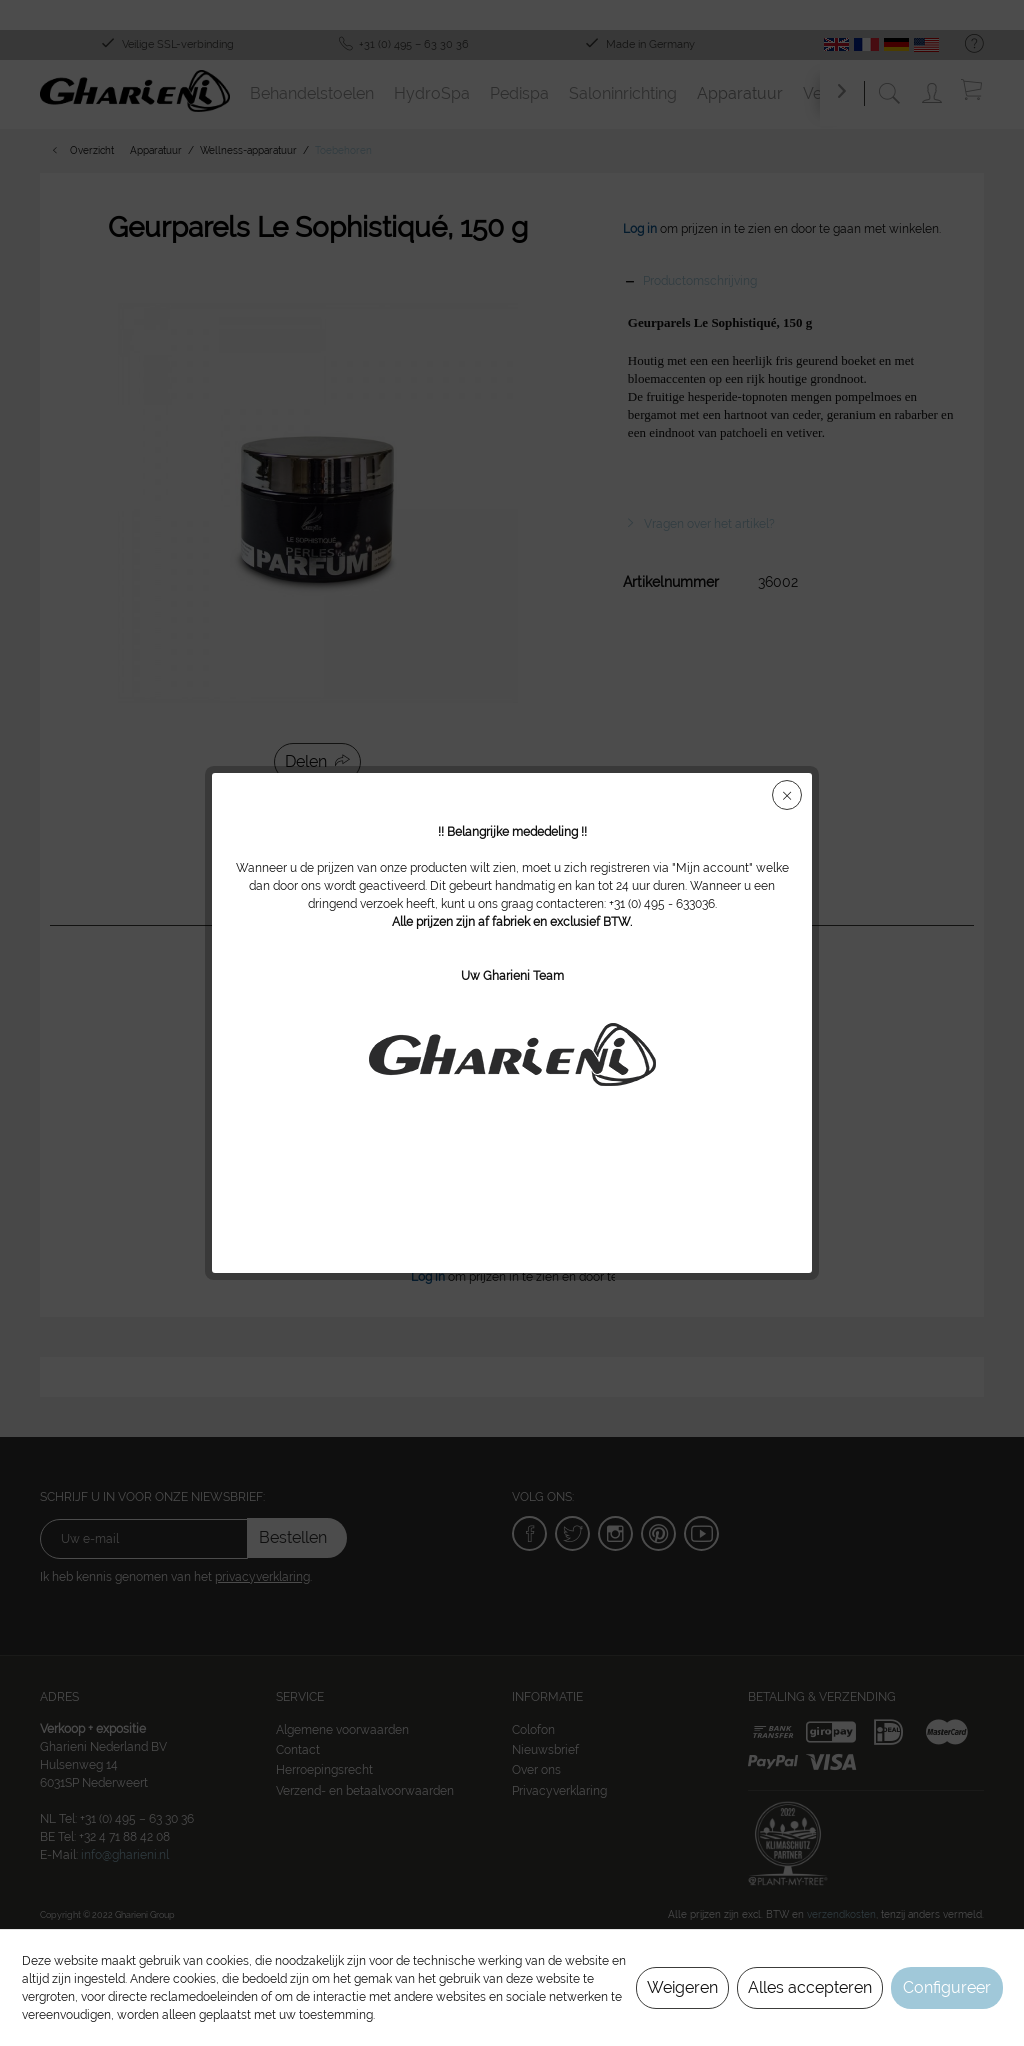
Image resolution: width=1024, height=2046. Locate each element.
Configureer (947, 1987)
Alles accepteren (810, 1987)
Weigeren (682, 1987)
